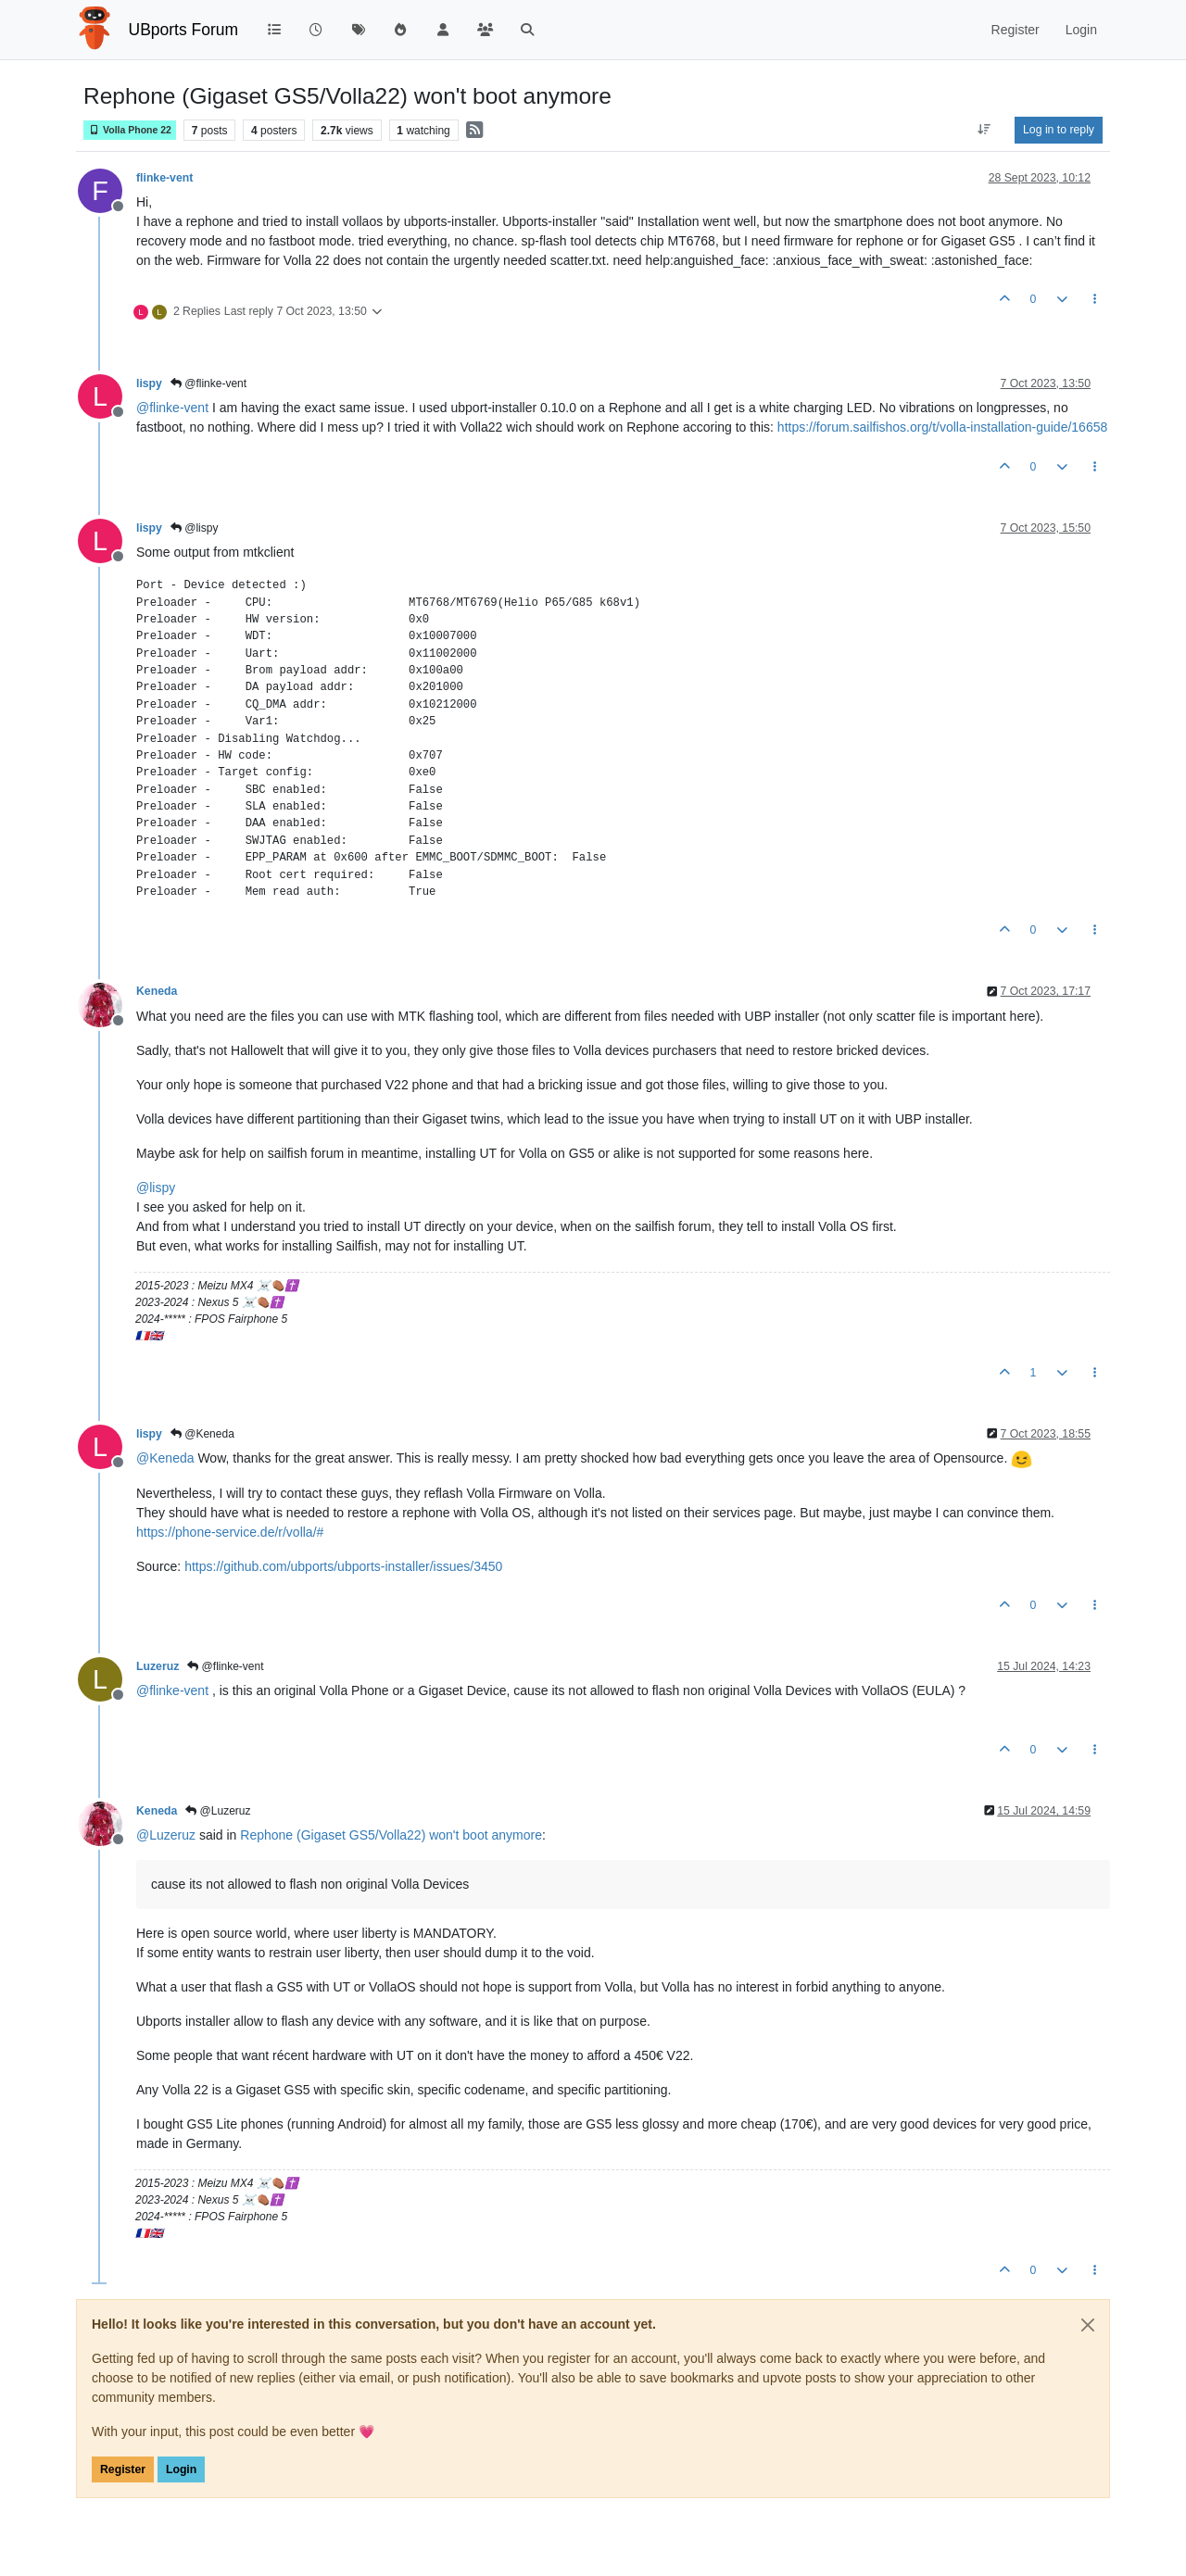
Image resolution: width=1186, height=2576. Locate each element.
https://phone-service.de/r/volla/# (229, 1532)
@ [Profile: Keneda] (165, 1458)
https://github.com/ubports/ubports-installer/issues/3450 (343, 1566)
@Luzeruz (217, 1810)
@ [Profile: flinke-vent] (172, 407)
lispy (149, 383)
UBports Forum (184, 29)
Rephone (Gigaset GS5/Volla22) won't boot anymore (391, 1835)
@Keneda (202, 1433)
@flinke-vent (208, 383)
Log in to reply (1058, 129)
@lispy (194, 527)
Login (181, 2469)
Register (122, 2469)
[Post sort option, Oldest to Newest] (984, 130)
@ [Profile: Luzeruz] (166, 1835)
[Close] (1087, 2325)
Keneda (156, 991)
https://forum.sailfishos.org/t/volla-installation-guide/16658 (942, 427)
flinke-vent (164, 177)
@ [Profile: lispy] (155, 1187)
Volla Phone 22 (129, 130)
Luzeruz (157, 1666)
